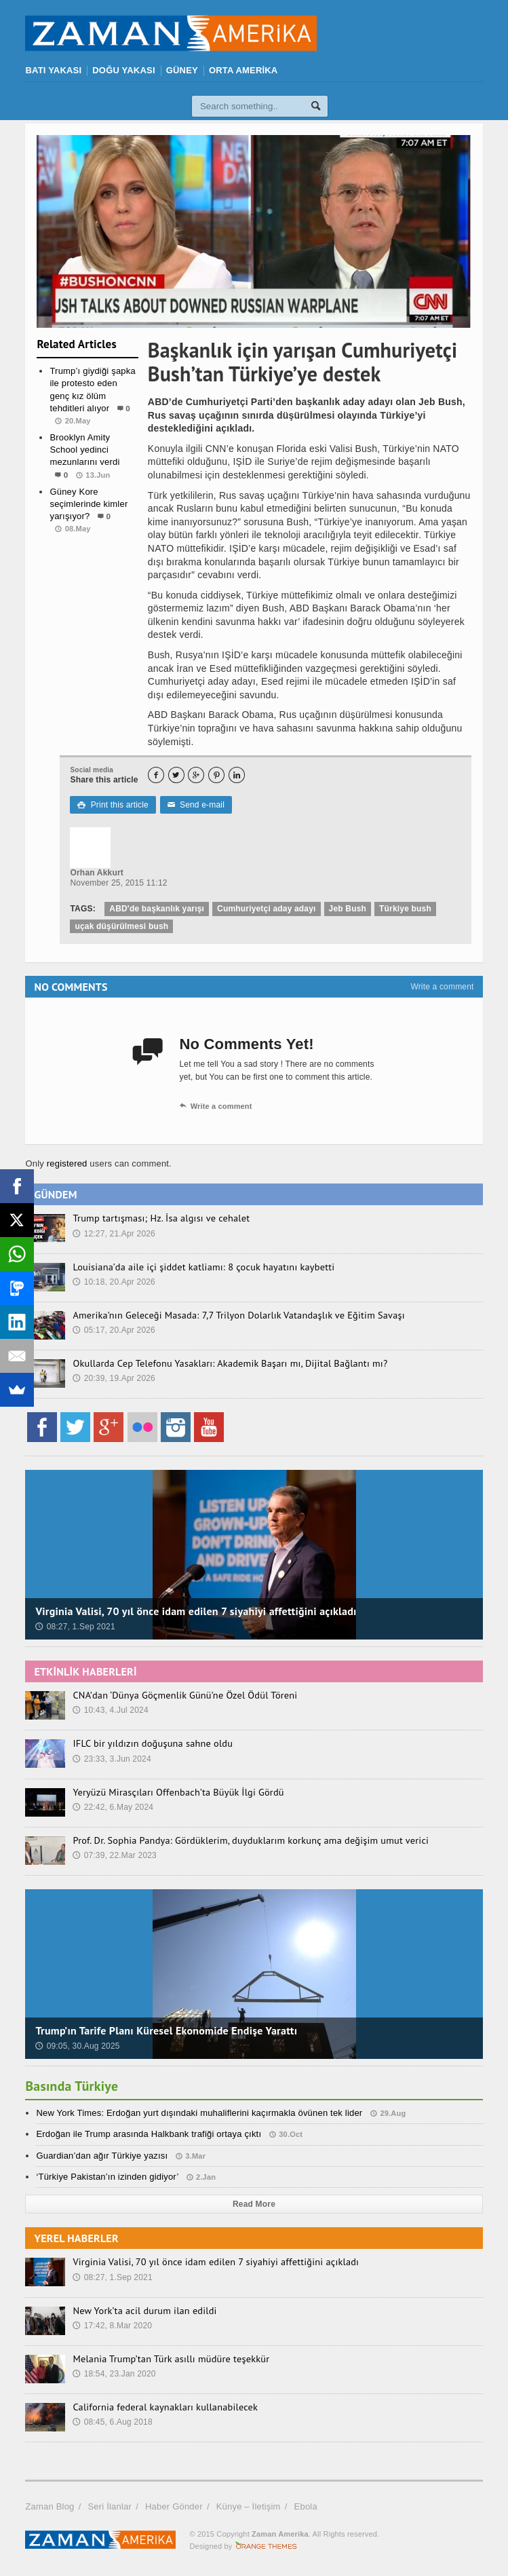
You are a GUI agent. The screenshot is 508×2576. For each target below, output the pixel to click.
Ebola (305, 2506)
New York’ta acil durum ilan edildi (143, 2311)
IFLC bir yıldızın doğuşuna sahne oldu (151, 1743)
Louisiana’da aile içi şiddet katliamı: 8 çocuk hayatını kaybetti (201, 1267)
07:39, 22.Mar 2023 (115, 1855)
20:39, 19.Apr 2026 (114, 1378)
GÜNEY (182, 70)
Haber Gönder (174, 2506)
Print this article (112, 805)
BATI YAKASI (53, 70)
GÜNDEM (55, 1194)
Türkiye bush (405, 908)
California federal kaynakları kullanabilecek (163, 2407)
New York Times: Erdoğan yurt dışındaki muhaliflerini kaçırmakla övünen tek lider (199, 2113)
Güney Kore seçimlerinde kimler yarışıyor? (89, 504)
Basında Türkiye (72, 2086)
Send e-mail (196, 805)
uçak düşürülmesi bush (121, 926)
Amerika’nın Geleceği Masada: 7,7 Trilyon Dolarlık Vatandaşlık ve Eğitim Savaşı (235, 1315)
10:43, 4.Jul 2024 (110, 1710)
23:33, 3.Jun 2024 (112, 1759)
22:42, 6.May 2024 (113, 1807)
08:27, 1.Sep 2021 (75, 1626)
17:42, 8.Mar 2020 (112, 2325)
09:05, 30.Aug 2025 (77, 2046)
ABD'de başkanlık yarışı (156, 908)
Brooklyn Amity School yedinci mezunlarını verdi (84, 449)
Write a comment (441, 986)
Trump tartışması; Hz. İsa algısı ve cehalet (159, 1218)
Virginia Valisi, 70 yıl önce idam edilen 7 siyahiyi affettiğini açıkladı (195, 1611)
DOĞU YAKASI (123, 70)
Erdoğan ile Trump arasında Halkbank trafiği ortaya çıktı (148, 2134)
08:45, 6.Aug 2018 (112, 2422)
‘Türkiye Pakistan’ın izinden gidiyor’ (107, 2177)
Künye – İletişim (248, 2506)
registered (68, 1163)
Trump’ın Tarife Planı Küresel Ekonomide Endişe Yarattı (166, 2030)
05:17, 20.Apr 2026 (114, 1330)
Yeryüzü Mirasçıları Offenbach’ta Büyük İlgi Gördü (176, 1792)
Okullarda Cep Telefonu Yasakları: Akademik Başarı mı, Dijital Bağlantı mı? (226, 1363)
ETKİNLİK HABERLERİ (85, 1671)
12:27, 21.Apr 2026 (114, 1233)
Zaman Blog (49, 2506)
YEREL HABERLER (76, 2238)
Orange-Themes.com (266, 2546)
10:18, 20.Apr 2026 (114, 1282)
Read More (254, 2204)
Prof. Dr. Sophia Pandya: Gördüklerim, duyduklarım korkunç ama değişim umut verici (247, 1840)
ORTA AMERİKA (243, 70)
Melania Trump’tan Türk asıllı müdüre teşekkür (169, 2359)
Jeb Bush (347, 908)
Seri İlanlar (110, 2506)
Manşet (87, 556)
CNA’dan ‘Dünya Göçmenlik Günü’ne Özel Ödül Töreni (182, 1695)
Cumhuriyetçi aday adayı (266, 908)
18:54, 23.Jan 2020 (114, 2374)
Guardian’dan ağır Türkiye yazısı (102, 2156)
